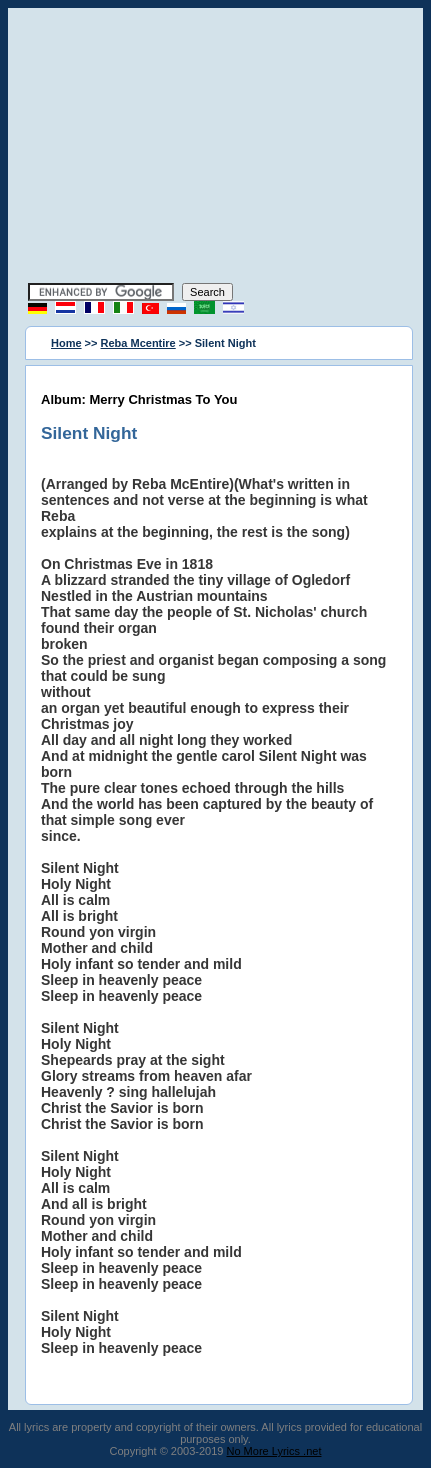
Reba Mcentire (138, 343)
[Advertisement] (216, 148)
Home (66, 343)
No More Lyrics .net (274, 1451)
